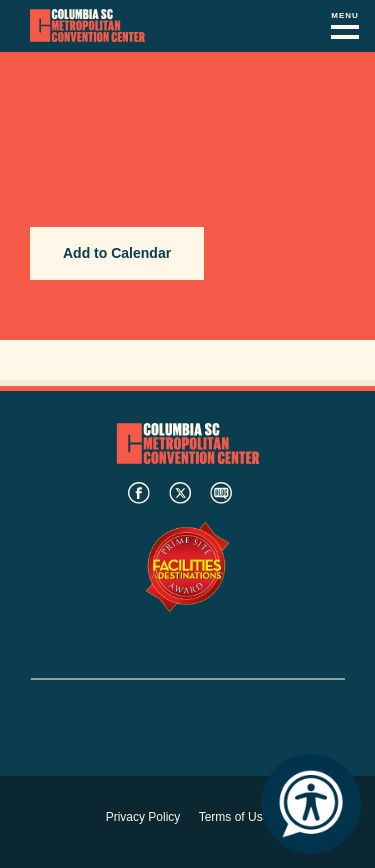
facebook (139, 493)
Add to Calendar (117, 253)
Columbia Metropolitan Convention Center (87, 26)
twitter (180, 493)
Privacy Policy (143, 817)
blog (221, 493)
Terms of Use (234, 817)
